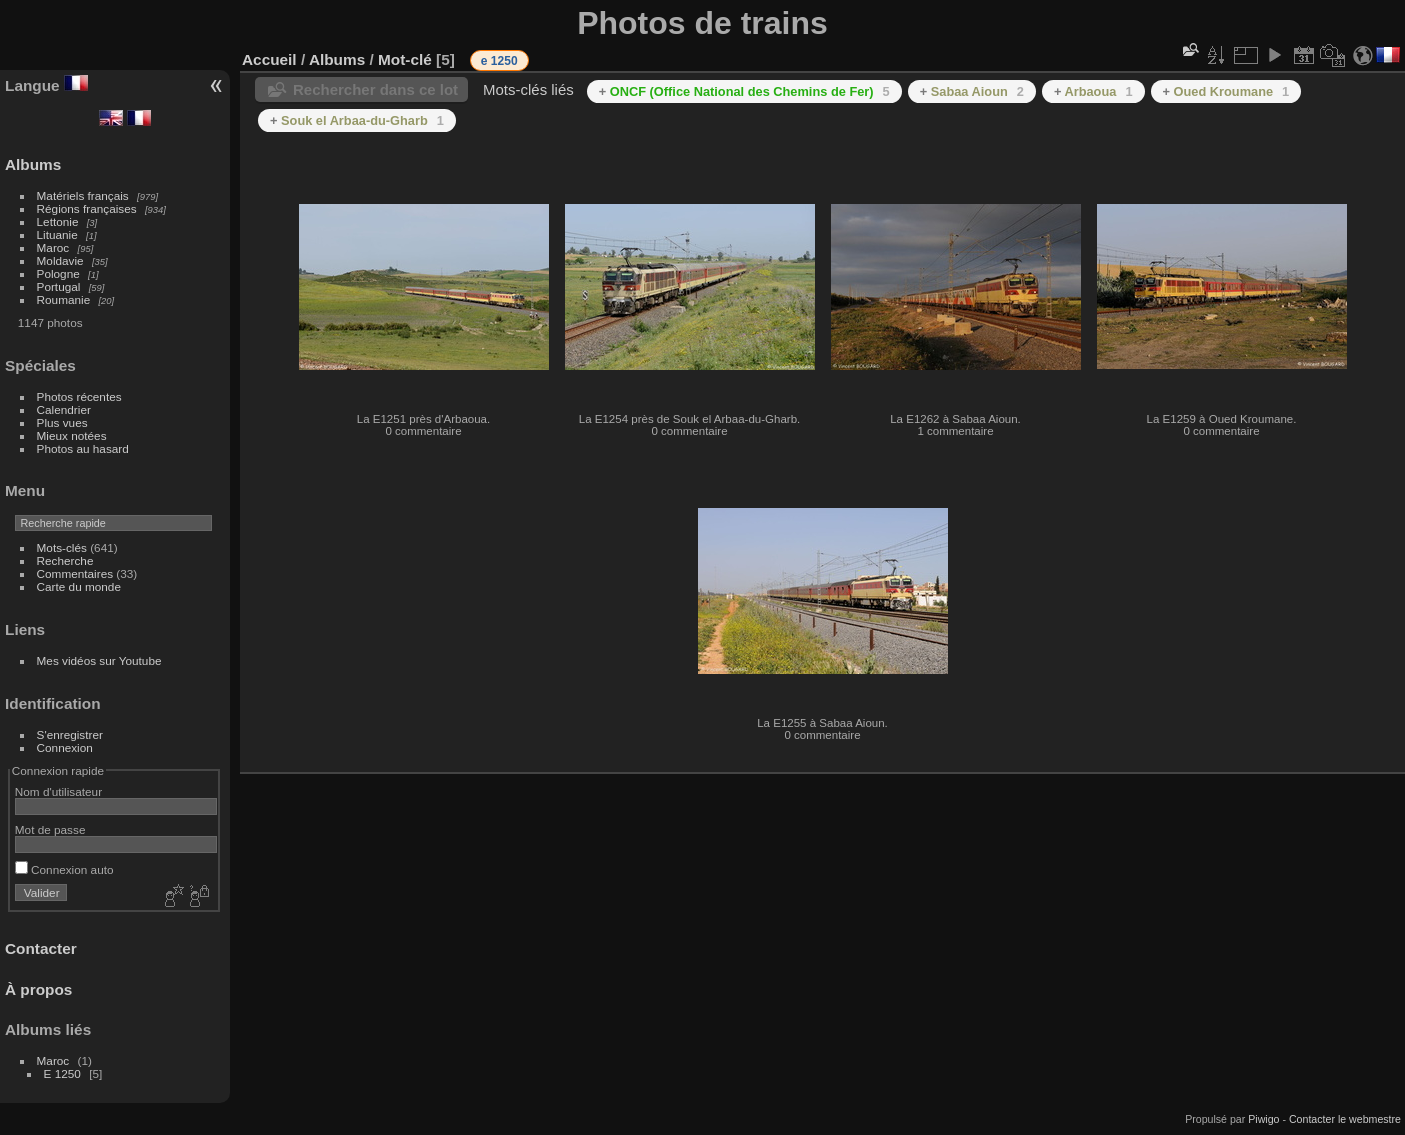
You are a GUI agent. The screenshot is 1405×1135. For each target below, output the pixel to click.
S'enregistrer (70, 734)
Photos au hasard (83, 448)
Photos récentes (79, 396)
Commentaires (75, 573)
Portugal (59, 286)
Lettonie (58, 221)
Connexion (65, 747)
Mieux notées (72, 435)
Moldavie (60, 260)
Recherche (65, 560)
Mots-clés (62, 547)
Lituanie (57, 234)
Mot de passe (50, 829)
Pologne (58, 273)
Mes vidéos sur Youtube (99, 660)
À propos (38, 989)
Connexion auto (64, 869)
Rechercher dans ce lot (375, 89)
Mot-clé (405, 59)
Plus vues (62, 422)
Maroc (53, 247)
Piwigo (1263, 1119)
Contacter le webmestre (1345, 1119)
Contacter (41, 948)
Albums (33, 164)
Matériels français (83, 195)
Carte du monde (79, 586)
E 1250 (62, 1073)
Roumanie (64, 299)
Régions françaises (87, 208)
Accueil (269, 59)
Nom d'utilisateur (58, 791)
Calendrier (64, 409)
